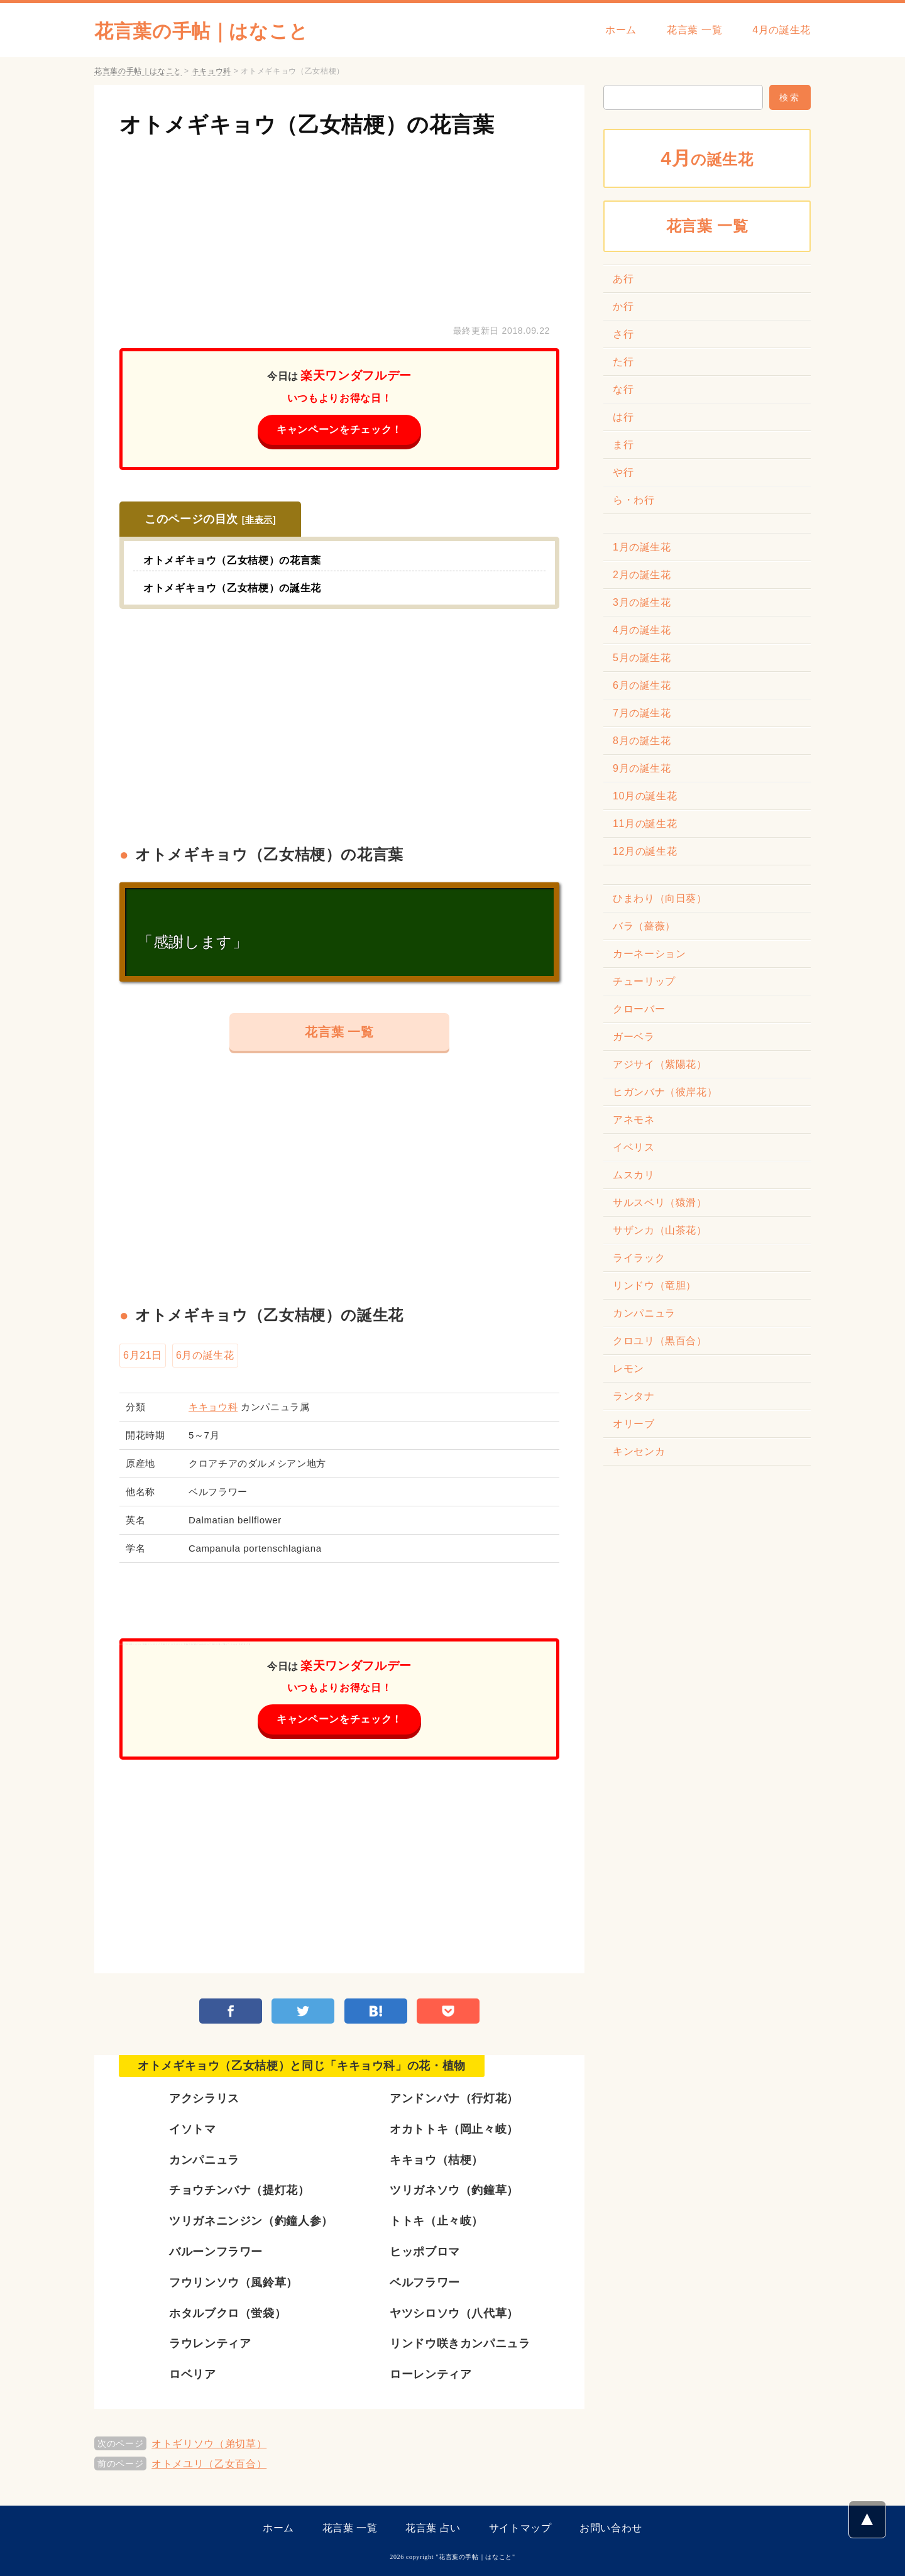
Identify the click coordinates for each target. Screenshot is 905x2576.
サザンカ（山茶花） (660, 1230)
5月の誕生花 (642, 657)
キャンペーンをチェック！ (339, 429)
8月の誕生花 (642, 740)
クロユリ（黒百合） (660, 1340)
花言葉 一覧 (694, 30)
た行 (623, 361)
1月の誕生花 (642, 547)
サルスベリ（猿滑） (660, 1202)
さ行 (623, 334)
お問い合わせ (610, 2528)
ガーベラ (634, 1036)
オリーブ (634, 1423)
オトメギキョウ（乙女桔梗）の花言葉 (307, 124)
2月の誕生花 (642, 574)
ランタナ (634, 1396)
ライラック (639, 1257)
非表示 (259, 520)
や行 (623, 472)
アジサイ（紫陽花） (660, 1064)
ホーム (621, 30)
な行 (623, 389)
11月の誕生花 (645, 823)
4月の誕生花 (781, 30)
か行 (623, 306)
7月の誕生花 (642, 713)
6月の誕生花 (205, 1355)
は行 (623, 417)
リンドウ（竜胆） (654, 1285)
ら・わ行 (634, 500)
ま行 (623, 444)
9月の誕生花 (642, 768)
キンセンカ (639, 1451)
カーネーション (649, 953)
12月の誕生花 (645, 851)
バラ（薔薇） (644, 926)
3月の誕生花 (642, 602)
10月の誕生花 (645, 796)
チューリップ (644, 981)
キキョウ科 (213, 1406)
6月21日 (142, 1355)
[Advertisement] (339, 228)
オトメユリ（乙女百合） (208, 2463)
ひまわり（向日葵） (660, 898)
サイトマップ (520, 2528)
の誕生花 (707, 158)
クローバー (639, 1009)
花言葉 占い (433, 2528)
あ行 (623, 278)
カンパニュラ (644, 1313)
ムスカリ (634, 1175)
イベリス (634, 1147)
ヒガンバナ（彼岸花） (665, 1092)
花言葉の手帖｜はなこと (201, 31)
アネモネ (634, 1119)
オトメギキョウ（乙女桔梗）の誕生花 (232, 588)
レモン (628, 1368)
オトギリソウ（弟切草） (208, 2443)
